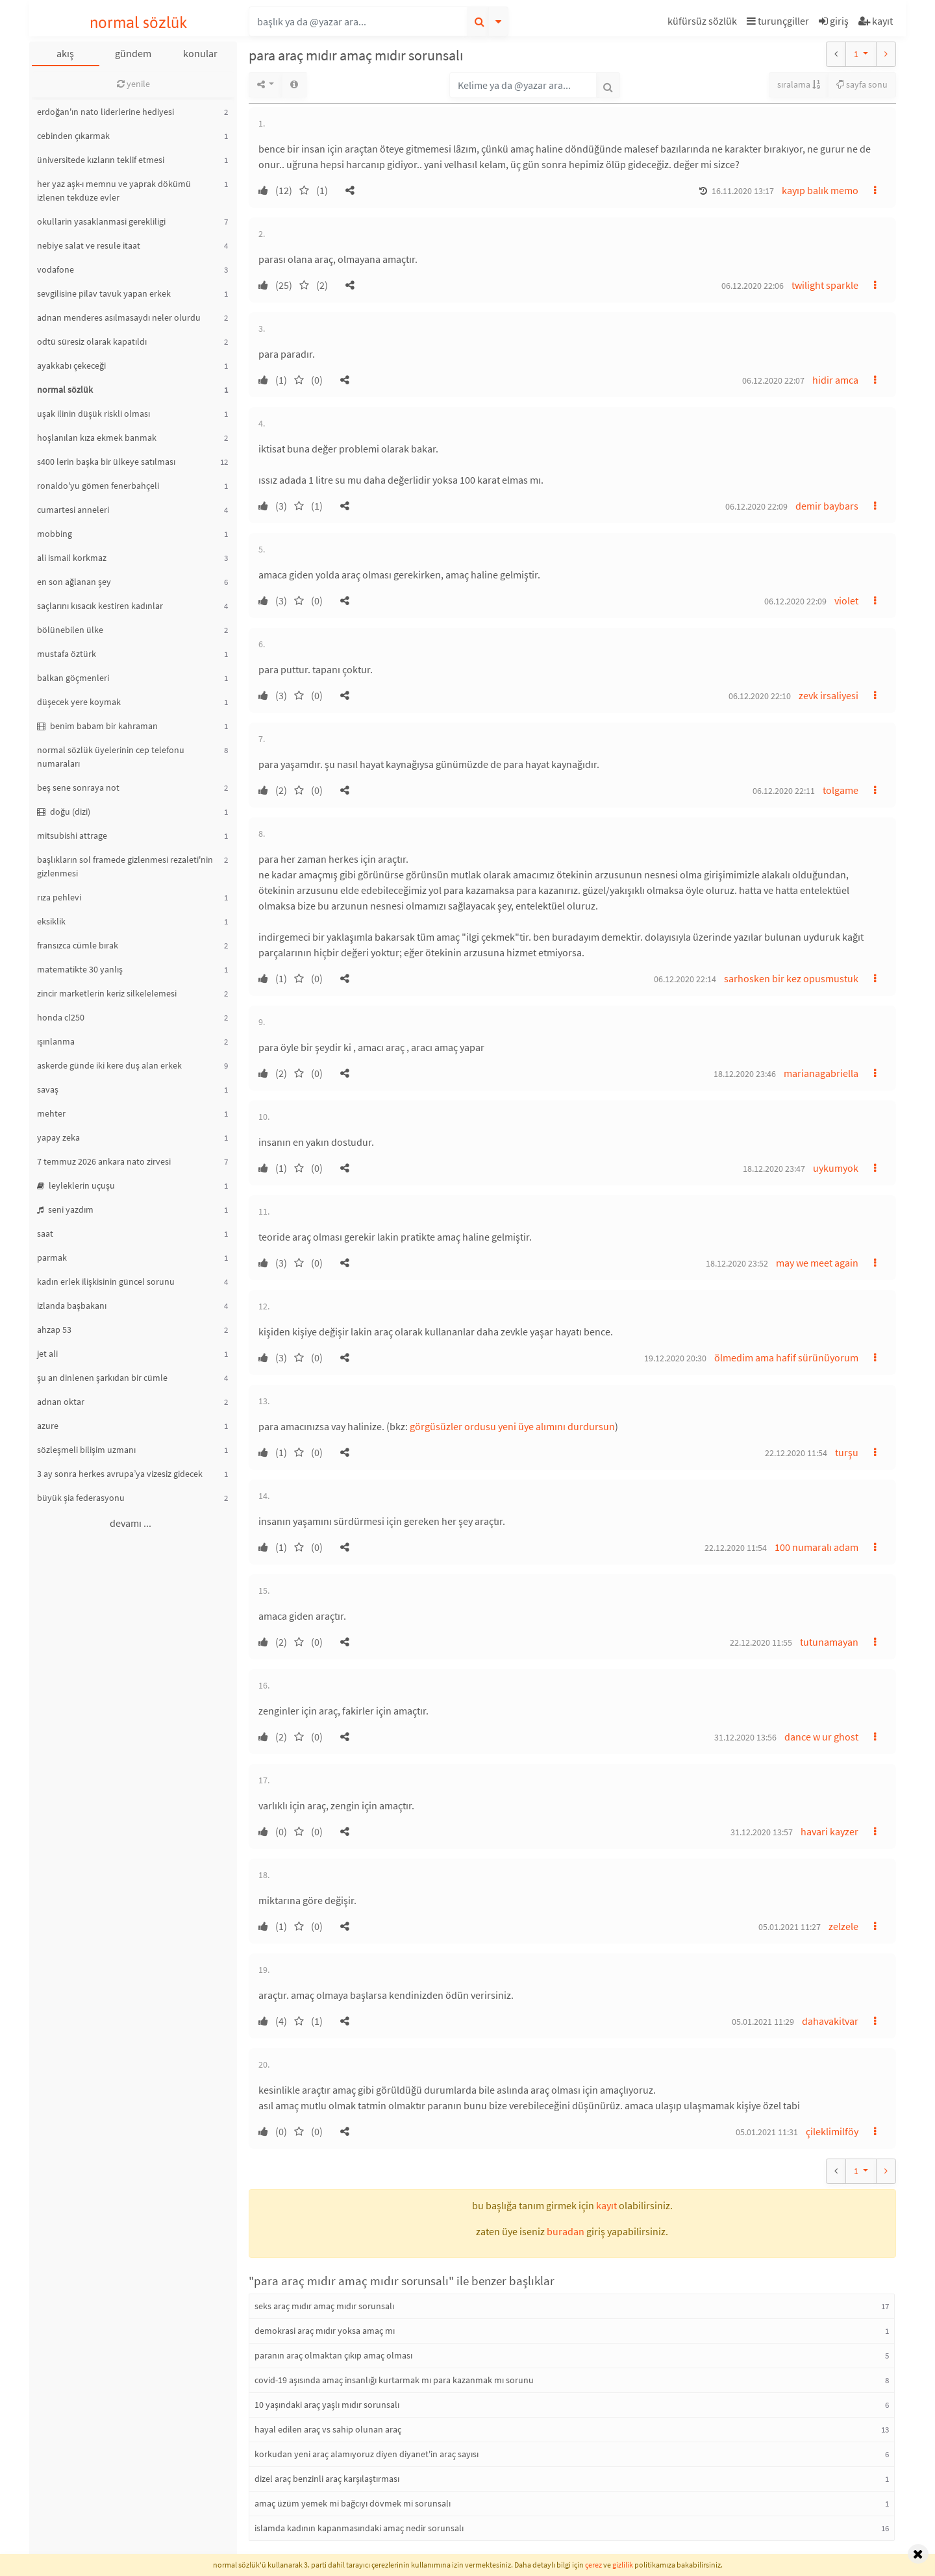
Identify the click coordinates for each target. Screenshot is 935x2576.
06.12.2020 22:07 (773, 380)
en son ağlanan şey (74, 582)
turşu (846, 1452)
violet (846, 600)
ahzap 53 (54, 1329)
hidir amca (835, 379)
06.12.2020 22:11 (784, 791)
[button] (703, 23)
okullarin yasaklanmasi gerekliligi (101, 221)
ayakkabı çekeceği (71, 365)
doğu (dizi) (63, 811)
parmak (52, 1257)
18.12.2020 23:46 (745, 1074)
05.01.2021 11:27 (789, 1927)
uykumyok (835, 1167)
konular (200, 53)
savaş (47, 1089)
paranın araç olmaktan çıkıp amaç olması (333, 2355)
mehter (51, 1113)
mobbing (54, 533)
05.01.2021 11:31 (767, 2132)
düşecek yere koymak (79, 702)
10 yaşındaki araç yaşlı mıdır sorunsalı (327, 2404)
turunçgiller (778, 20)
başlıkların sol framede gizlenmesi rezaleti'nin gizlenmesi (125, 866)
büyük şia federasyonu (81, 1498)
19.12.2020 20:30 (675, 1358)
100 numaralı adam (816, 1547)
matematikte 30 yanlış (80, 969)
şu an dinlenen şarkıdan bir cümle (102, 1377)
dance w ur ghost (821, 1736)
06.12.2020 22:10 (760, 696)
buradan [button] (565, 2231)
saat (45, 1233)
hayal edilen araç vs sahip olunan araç (328, 2429)
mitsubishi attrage (72, 835)
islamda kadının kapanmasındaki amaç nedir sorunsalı (359, 2528)
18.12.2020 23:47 (774, 1168)
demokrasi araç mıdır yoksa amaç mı (325, 2330)
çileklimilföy (832, 2131)
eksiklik (51, 921)
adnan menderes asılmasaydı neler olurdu (119, 317)
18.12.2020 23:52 (737, 1263)
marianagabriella (821, 1073)
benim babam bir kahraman (97, 726)
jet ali (47, 1353)
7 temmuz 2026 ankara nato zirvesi (104, 1161)
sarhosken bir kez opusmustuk (791, 978)
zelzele (843, 1926)
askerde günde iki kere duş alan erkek (109, 1065)
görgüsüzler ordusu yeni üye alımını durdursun (512, 1426)
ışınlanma (56, 1041)
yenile (133, 84)
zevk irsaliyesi (828, 695)
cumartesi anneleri (73, 509)
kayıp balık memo (820, 190)
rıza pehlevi (59, 897)
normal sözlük (139, 22)
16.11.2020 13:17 (743, 191)
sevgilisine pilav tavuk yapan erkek (104, 293)
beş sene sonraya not (78, 787)
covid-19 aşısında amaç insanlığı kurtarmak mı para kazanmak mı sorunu (394, 2380)
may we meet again (817, 1262)
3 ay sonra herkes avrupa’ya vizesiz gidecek (120, 1474)
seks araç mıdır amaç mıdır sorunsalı (324, 2306)
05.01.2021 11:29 (763, 2021)
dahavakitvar (830, 2020)
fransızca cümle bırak (77, 945)
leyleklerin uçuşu (76, 1185)
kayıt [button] (606, 2205)
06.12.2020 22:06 (752, 285)
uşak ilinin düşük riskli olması (93, 413)
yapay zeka (58, 1137)
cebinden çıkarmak (73, 136)
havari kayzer (829, 1831)
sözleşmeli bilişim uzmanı (86, 1449)
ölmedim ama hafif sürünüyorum (786, 1357)
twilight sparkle (825, 285)
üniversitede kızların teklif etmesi (100, 160)
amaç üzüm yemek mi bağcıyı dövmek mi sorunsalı (353, 2503)
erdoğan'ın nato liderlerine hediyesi (105, 112)
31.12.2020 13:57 (761, 1832)
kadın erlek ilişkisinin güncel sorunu (106, 1281)
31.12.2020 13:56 (745, 1737)
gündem (133, 53)
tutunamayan (829, 1641)
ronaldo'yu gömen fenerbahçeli (98, 485)
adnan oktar (60, 1401)
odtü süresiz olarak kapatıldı (92, 341)
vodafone (55, 269)
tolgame (840, 790)
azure (47, 1425)
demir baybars (826, 505)
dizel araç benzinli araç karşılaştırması (327, 2478)
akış (65, 53)
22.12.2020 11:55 (761, 1642)
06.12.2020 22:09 (756, 506)
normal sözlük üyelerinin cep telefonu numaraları (110, 756)
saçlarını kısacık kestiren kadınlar (100, 606)
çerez (593, 2565)
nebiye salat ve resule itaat (88, 245)
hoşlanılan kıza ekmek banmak (96, 437)
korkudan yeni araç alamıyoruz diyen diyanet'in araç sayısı (367, 2454)
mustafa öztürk (66, 654)
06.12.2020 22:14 (685, 979)
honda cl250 (60, 1017)
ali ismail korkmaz (71, 558)
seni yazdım (65, 1209)
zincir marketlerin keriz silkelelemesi (107, 993)
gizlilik (622, 2565)
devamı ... (130, 1523)
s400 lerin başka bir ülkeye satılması (106, 461)
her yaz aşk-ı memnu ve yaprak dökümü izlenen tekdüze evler (114, 190)
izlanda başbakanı (71, 1305)
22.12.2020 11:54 (796, 1453)
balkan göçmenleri (73, 678)
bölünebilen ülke (70, 630)
